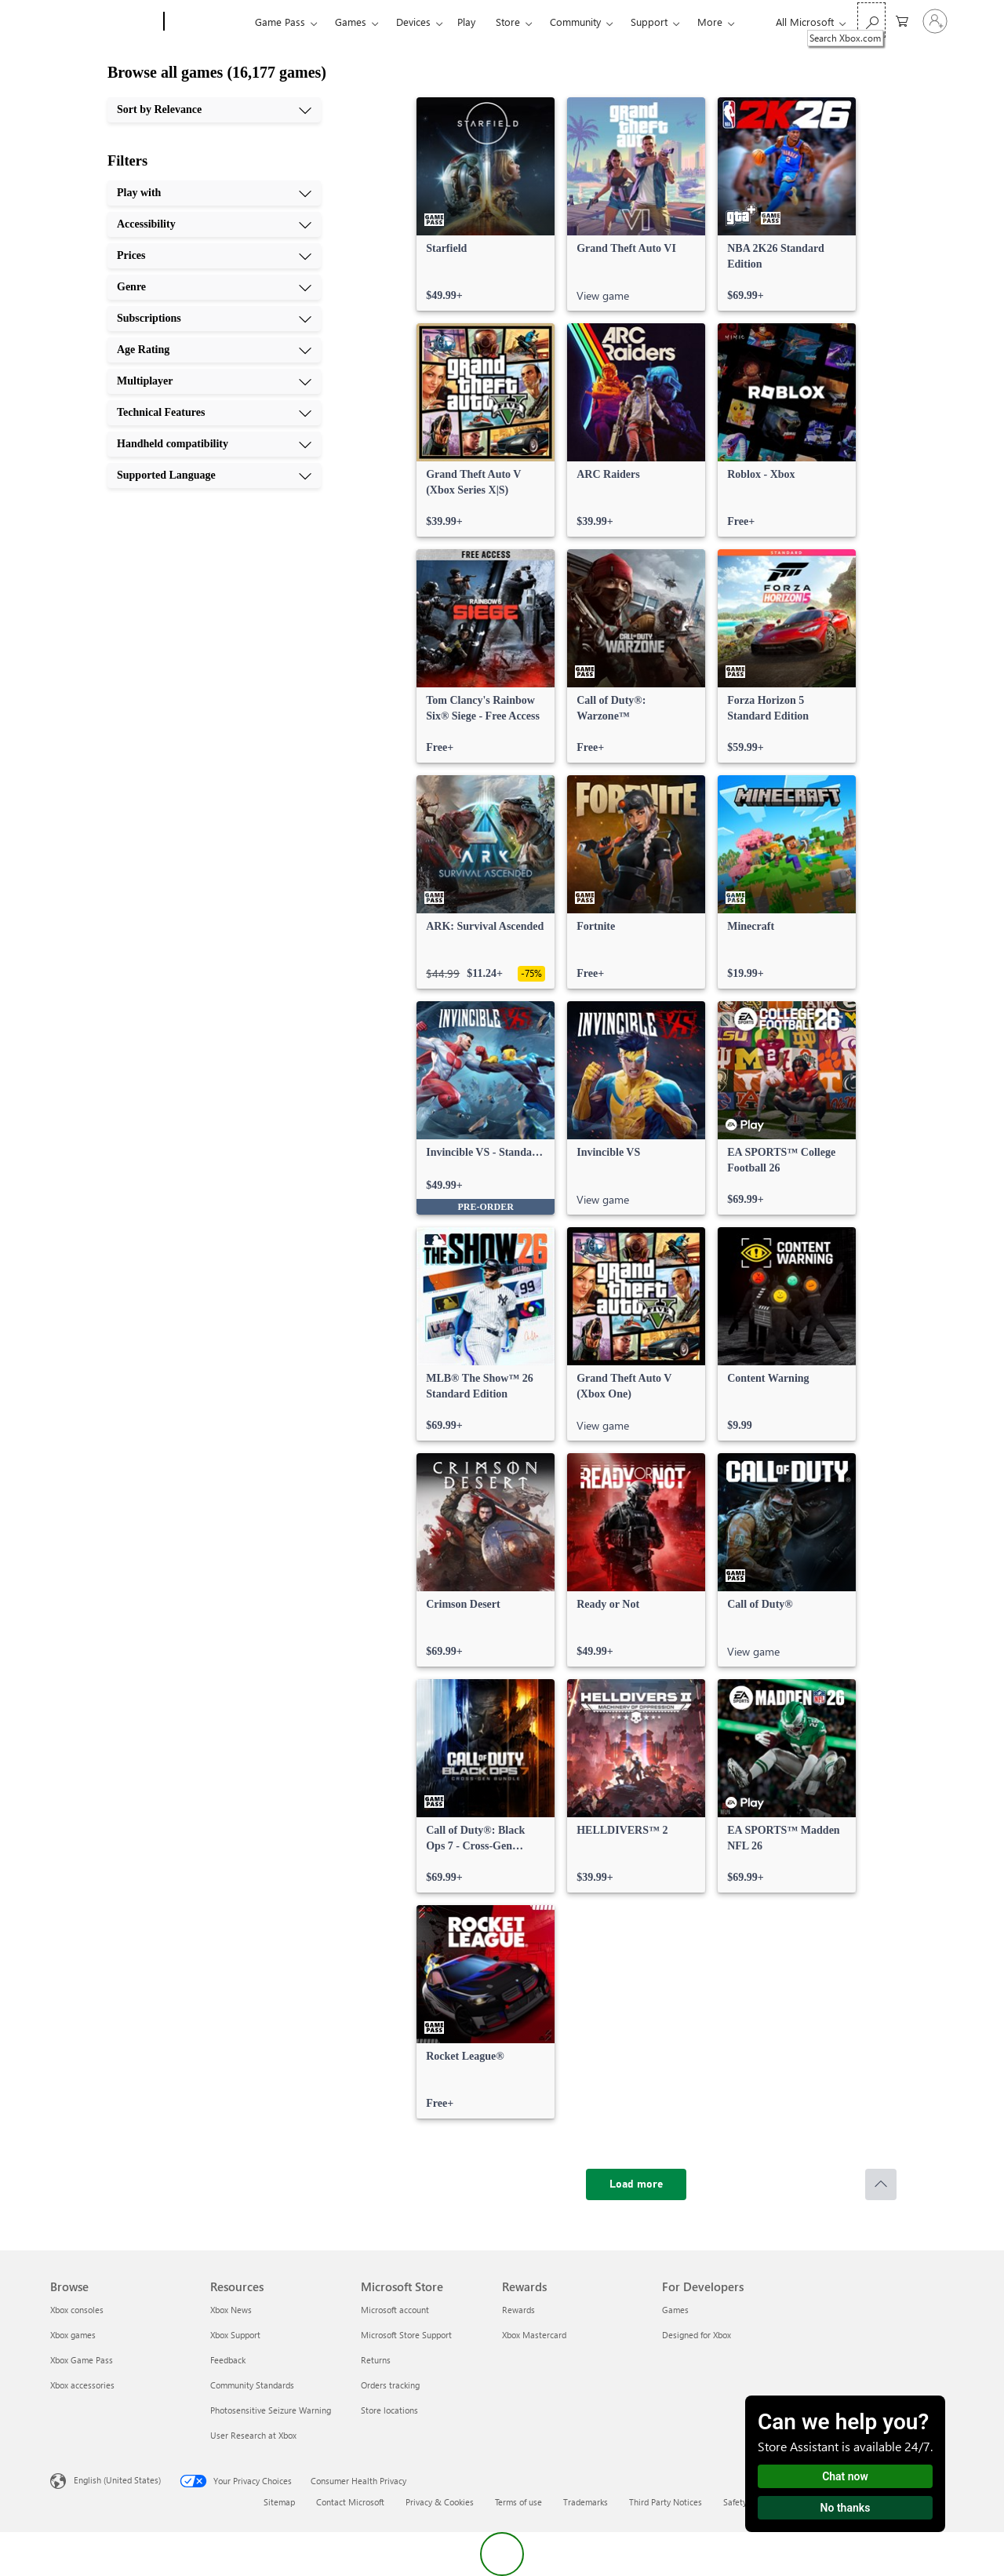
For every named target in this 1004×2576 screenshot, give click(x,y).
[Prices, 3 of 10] (214, 255)
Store (508, 21)
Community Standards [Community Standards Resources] (252, 2385)
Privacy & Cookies (440, 2502)
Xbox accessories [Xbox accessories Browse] (82, 2385)
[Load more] (636, 2184)
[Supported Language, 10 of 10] (214, 475)
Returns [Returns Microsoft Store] (376, 2360)
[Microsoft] (104, 22)
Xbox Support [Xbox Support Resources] (235, 2335)
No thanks (845, 2507)
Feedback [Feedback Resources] (228, 2360)
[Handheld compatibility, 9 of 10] (214, 444)
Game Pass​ (280, 21)
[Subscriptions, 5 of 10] (214, 318)
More (709, 21)
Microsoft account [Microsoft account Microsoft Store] (395, 2310)
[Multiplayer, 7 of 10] (214, 381)
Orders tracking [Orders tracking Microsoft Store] (390, 2385)
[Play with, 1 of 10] (214, 193)
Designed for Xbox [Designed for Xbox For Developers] (696, 2335)
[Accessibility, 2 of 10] (214, 224)
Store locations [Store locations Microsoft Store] (389, 2410)
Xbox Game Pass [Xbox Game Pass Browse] (81, 2360)
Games (350, 21)
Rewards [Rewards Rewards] (518, 2310)
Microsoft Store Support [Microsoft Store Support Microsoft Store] (406, 2335)
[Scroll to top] (881, 2184)
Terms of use (518, 2502)
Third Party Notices (665, 2502)
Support (649, 21)
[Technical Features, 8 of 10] (214, 412)
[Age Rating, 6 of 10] (214, 350)
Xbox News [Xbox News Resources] (231, 2310)
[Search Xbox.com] (871, 20)
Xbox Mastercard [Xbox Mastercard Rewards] (534, 2335)
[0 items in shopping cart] (902, 20)
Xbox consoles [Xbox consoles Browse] (77, 2310)
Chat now (845, 2476)
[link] (486, 204)
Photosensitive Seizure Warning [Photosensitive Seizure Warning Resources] (270, 2410)
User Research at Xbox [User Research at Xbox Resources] (253, 2435)
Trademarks (585, 2502)
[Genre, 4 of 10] (214, 287)
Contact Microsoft (350, 2502)
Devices (413, 21)
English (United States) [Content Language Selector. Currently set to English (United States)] (117, 2480)
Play (466, 21)
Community (575, 21)
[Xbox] (207, 22)
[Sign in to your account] (935, 21)
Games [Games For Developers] (675, 2310)
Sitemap (279, 2502)
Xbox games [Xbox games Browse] (73, 2335)
